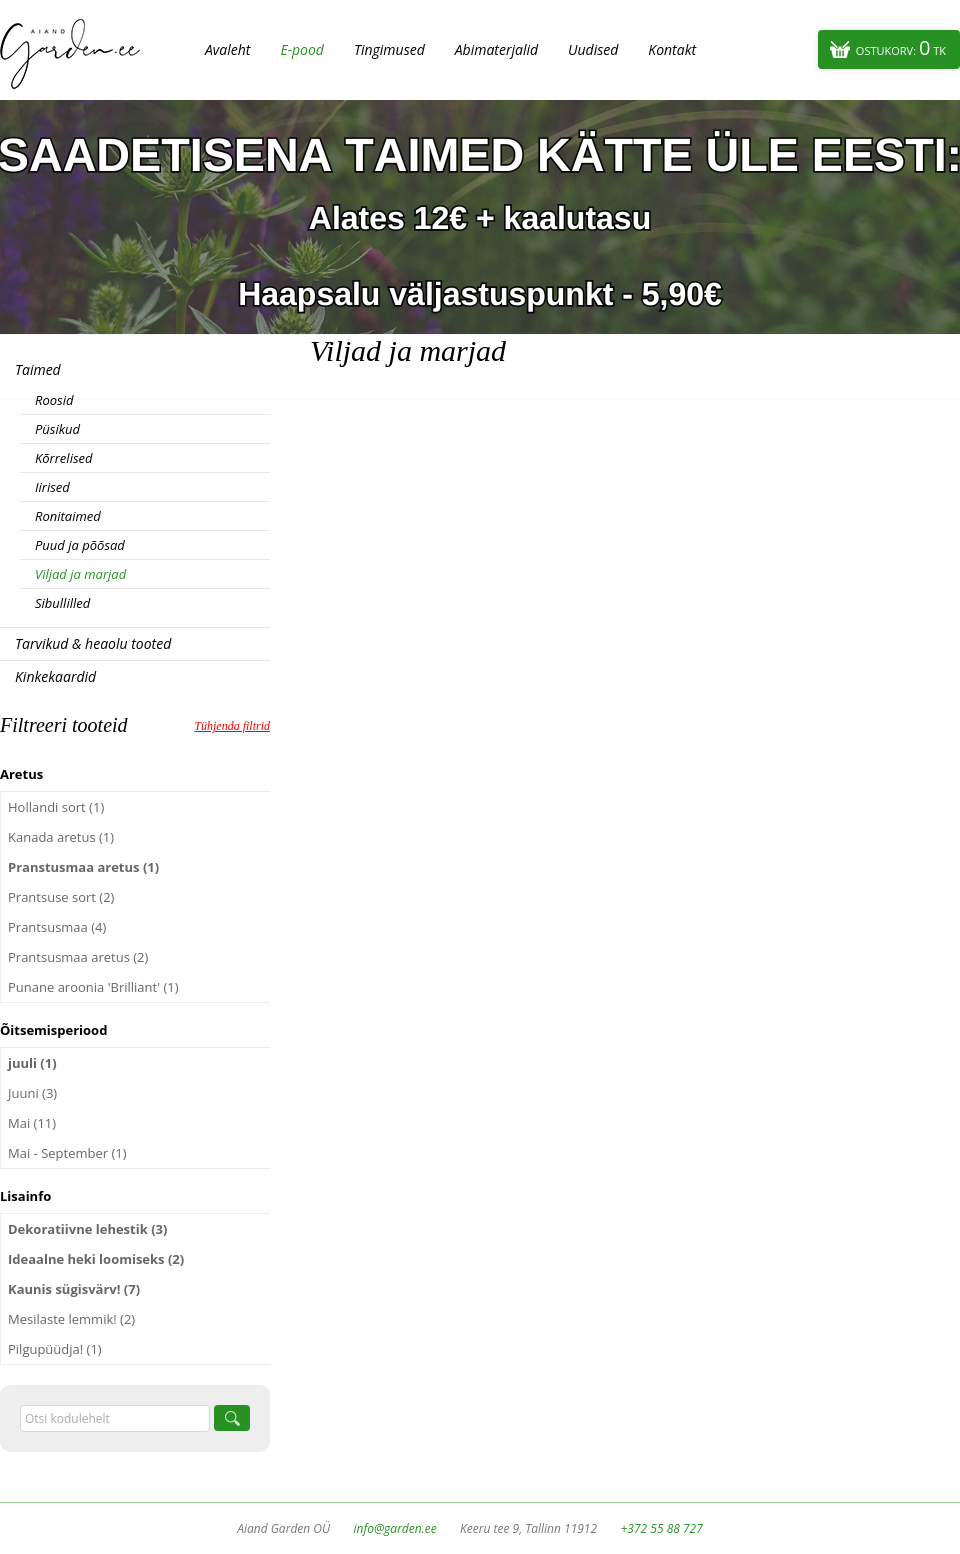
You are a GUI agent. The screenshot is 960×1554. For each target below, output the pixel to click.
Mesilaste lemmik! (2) (71, 1319)
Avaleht (227, 49)
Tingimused (389, 49)
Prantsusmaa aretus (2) (78, 957)
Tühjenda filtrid (232, 726)
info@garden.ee (395, 1528)
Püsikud (57, 429)
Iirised (52, 487)
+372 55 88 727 (661, 1528)
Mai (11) (32, 1123)
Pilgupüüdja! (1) (55, 1349)
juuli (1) (32, 1063)
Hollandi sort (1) (56, 807)
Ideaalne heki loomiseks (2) (96, 1259)
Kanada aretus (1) (61, 837)
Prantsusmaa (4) (57, 927)
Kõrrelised (64, 458)
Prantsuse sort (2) (61, 897)
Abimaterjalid (496, 49)
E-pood (302, 49)
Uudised (593, 49)
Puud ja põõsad (80, 545)
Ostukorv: (901, 47)
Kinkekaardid (55, 676)
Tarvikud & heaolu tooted (93, 643)
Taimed (38, 369)
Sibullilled (62, 603)
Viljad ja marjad (80, 574)
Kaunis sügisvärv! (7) (74, 1289)
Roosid (54, 400)
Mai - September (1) (67, 1153)
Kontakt (672, 49)
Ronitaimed (68, 516)
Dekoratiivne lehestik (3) (87, 1229)
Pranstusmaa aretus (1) (83, 867)
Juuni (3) (32, 1093)
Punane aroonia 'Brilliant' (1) (93, 987)
